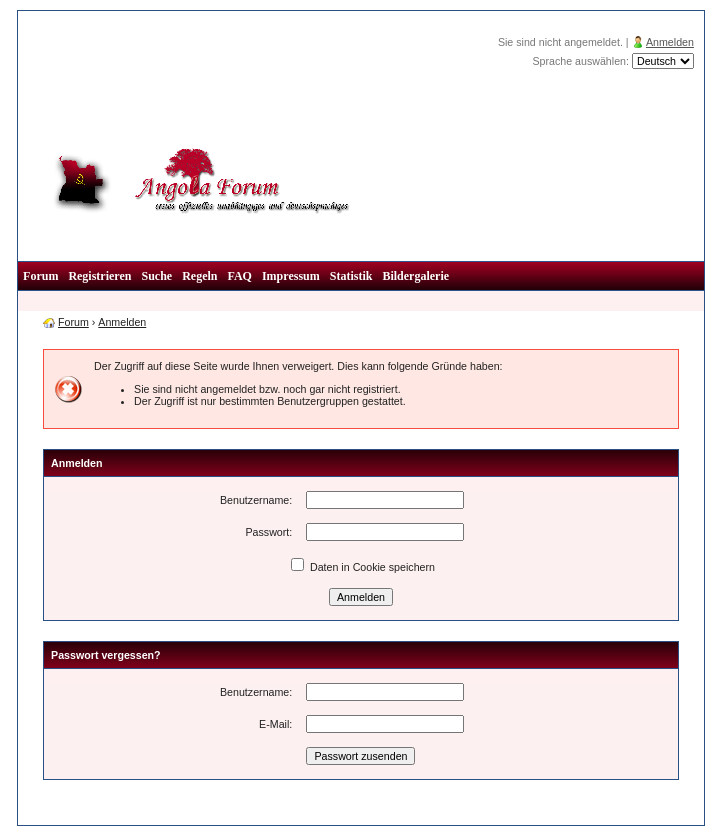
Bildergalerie (415, 276)
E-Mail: (275, 724)
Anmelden (670, 42)
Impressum (291, 276)
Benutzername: (256, 500)
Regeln (199, 276)
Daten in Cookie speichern (363, 567)
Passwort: (268, 532)
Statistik (351, 276)
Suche (156, 276)
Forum (40, 276)
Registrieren (99, 276)
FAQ (239, 276)
